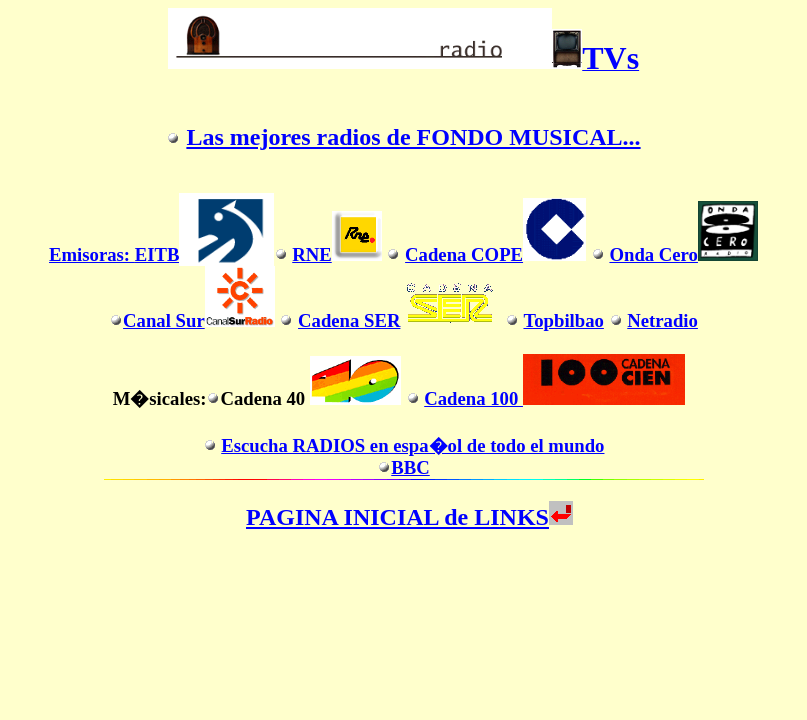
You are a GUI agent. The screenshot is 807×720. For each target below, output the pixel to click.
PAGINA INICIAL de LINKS (409, 517)
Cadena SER (399, 320)
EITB (157, 254)
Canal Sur (199, 320)
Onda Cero (683, 254)
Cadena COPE (495, 254)
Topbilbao (563, 320)
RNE (337, 254)
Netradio (662, 320)
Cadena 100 (554, 398)
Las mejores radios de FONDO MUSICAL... (413, 137)
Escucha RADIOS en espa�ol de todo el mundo (412, 445)
